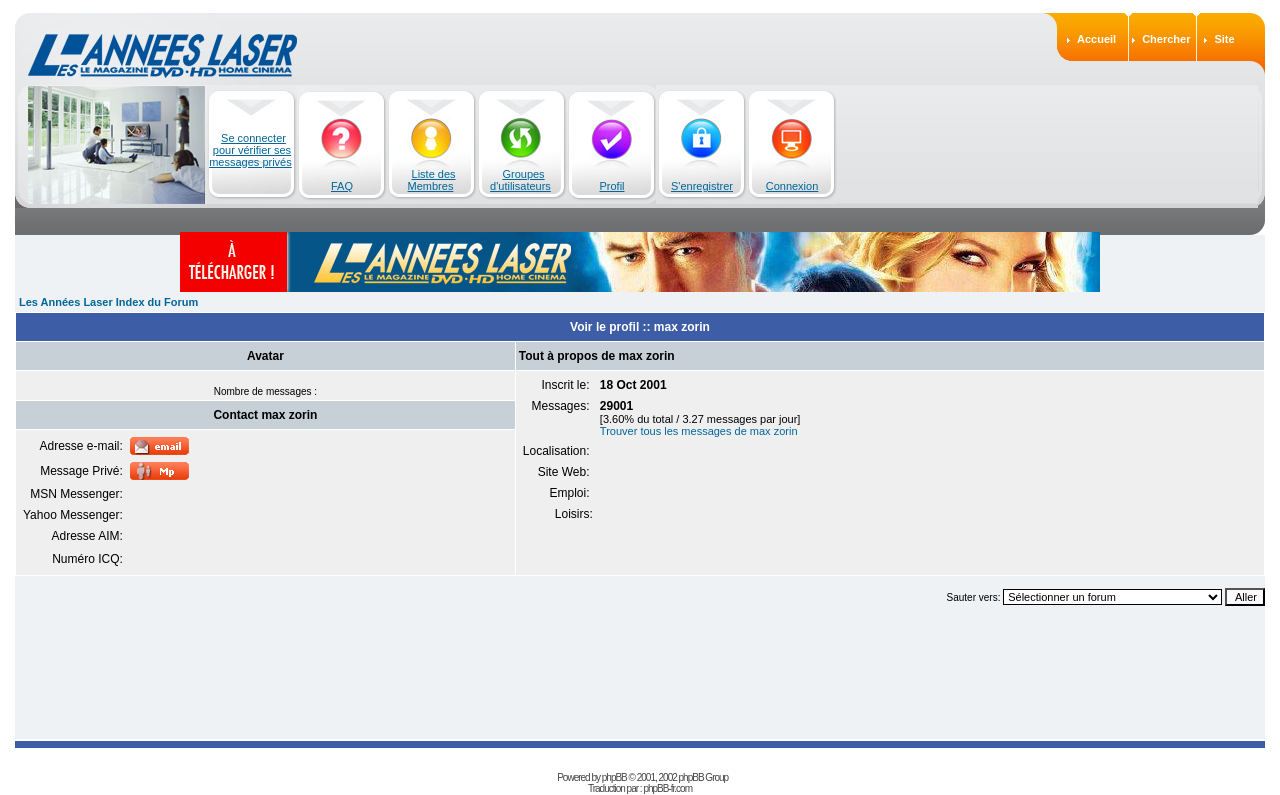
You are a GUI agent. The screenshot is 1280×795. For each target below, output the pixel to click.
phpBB (614, 777)
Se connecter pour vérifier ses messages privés (250, 150)
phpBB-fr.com (667, 788)
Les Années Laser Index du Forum (108, 302)
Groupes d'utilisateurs (520, 180)
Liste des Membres (432, 180)
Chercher (1166, 39)
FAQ (342, 186)
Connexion (792, 186)
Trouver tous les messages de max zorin (699, 431)
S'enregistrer (702, 186)
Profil (611, 186)
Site (1224, 39)
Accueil (1096, 39)
